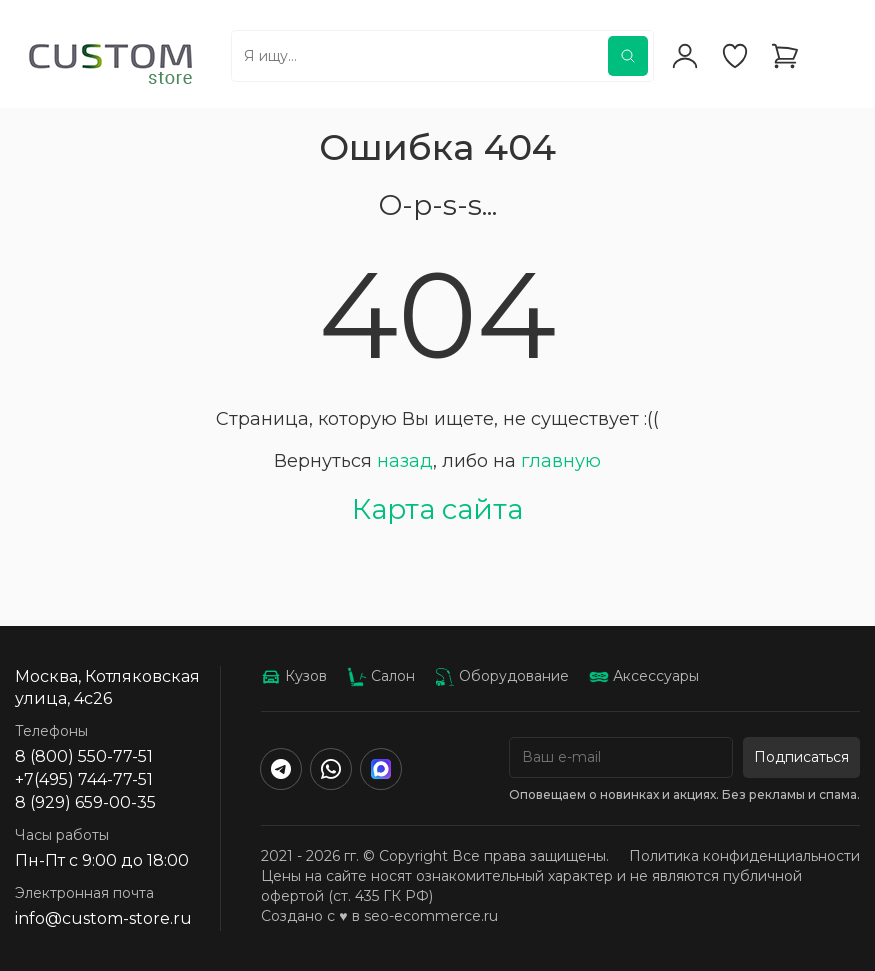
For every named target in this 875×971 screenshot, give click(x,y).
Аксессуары (644, 676)
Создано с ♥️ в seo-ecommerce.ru (379, 916)
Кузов (294, 676)
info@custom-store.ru (103, 918)
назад (405, 461)
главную (561, 461)
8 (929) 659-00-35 (85, 802)
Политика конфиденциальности (744, 856)
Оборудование (502, 676)
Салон (381, 676)
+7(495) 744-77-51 (84, 779)
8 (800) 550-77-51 (84, 756)
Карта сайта (437, 509)
